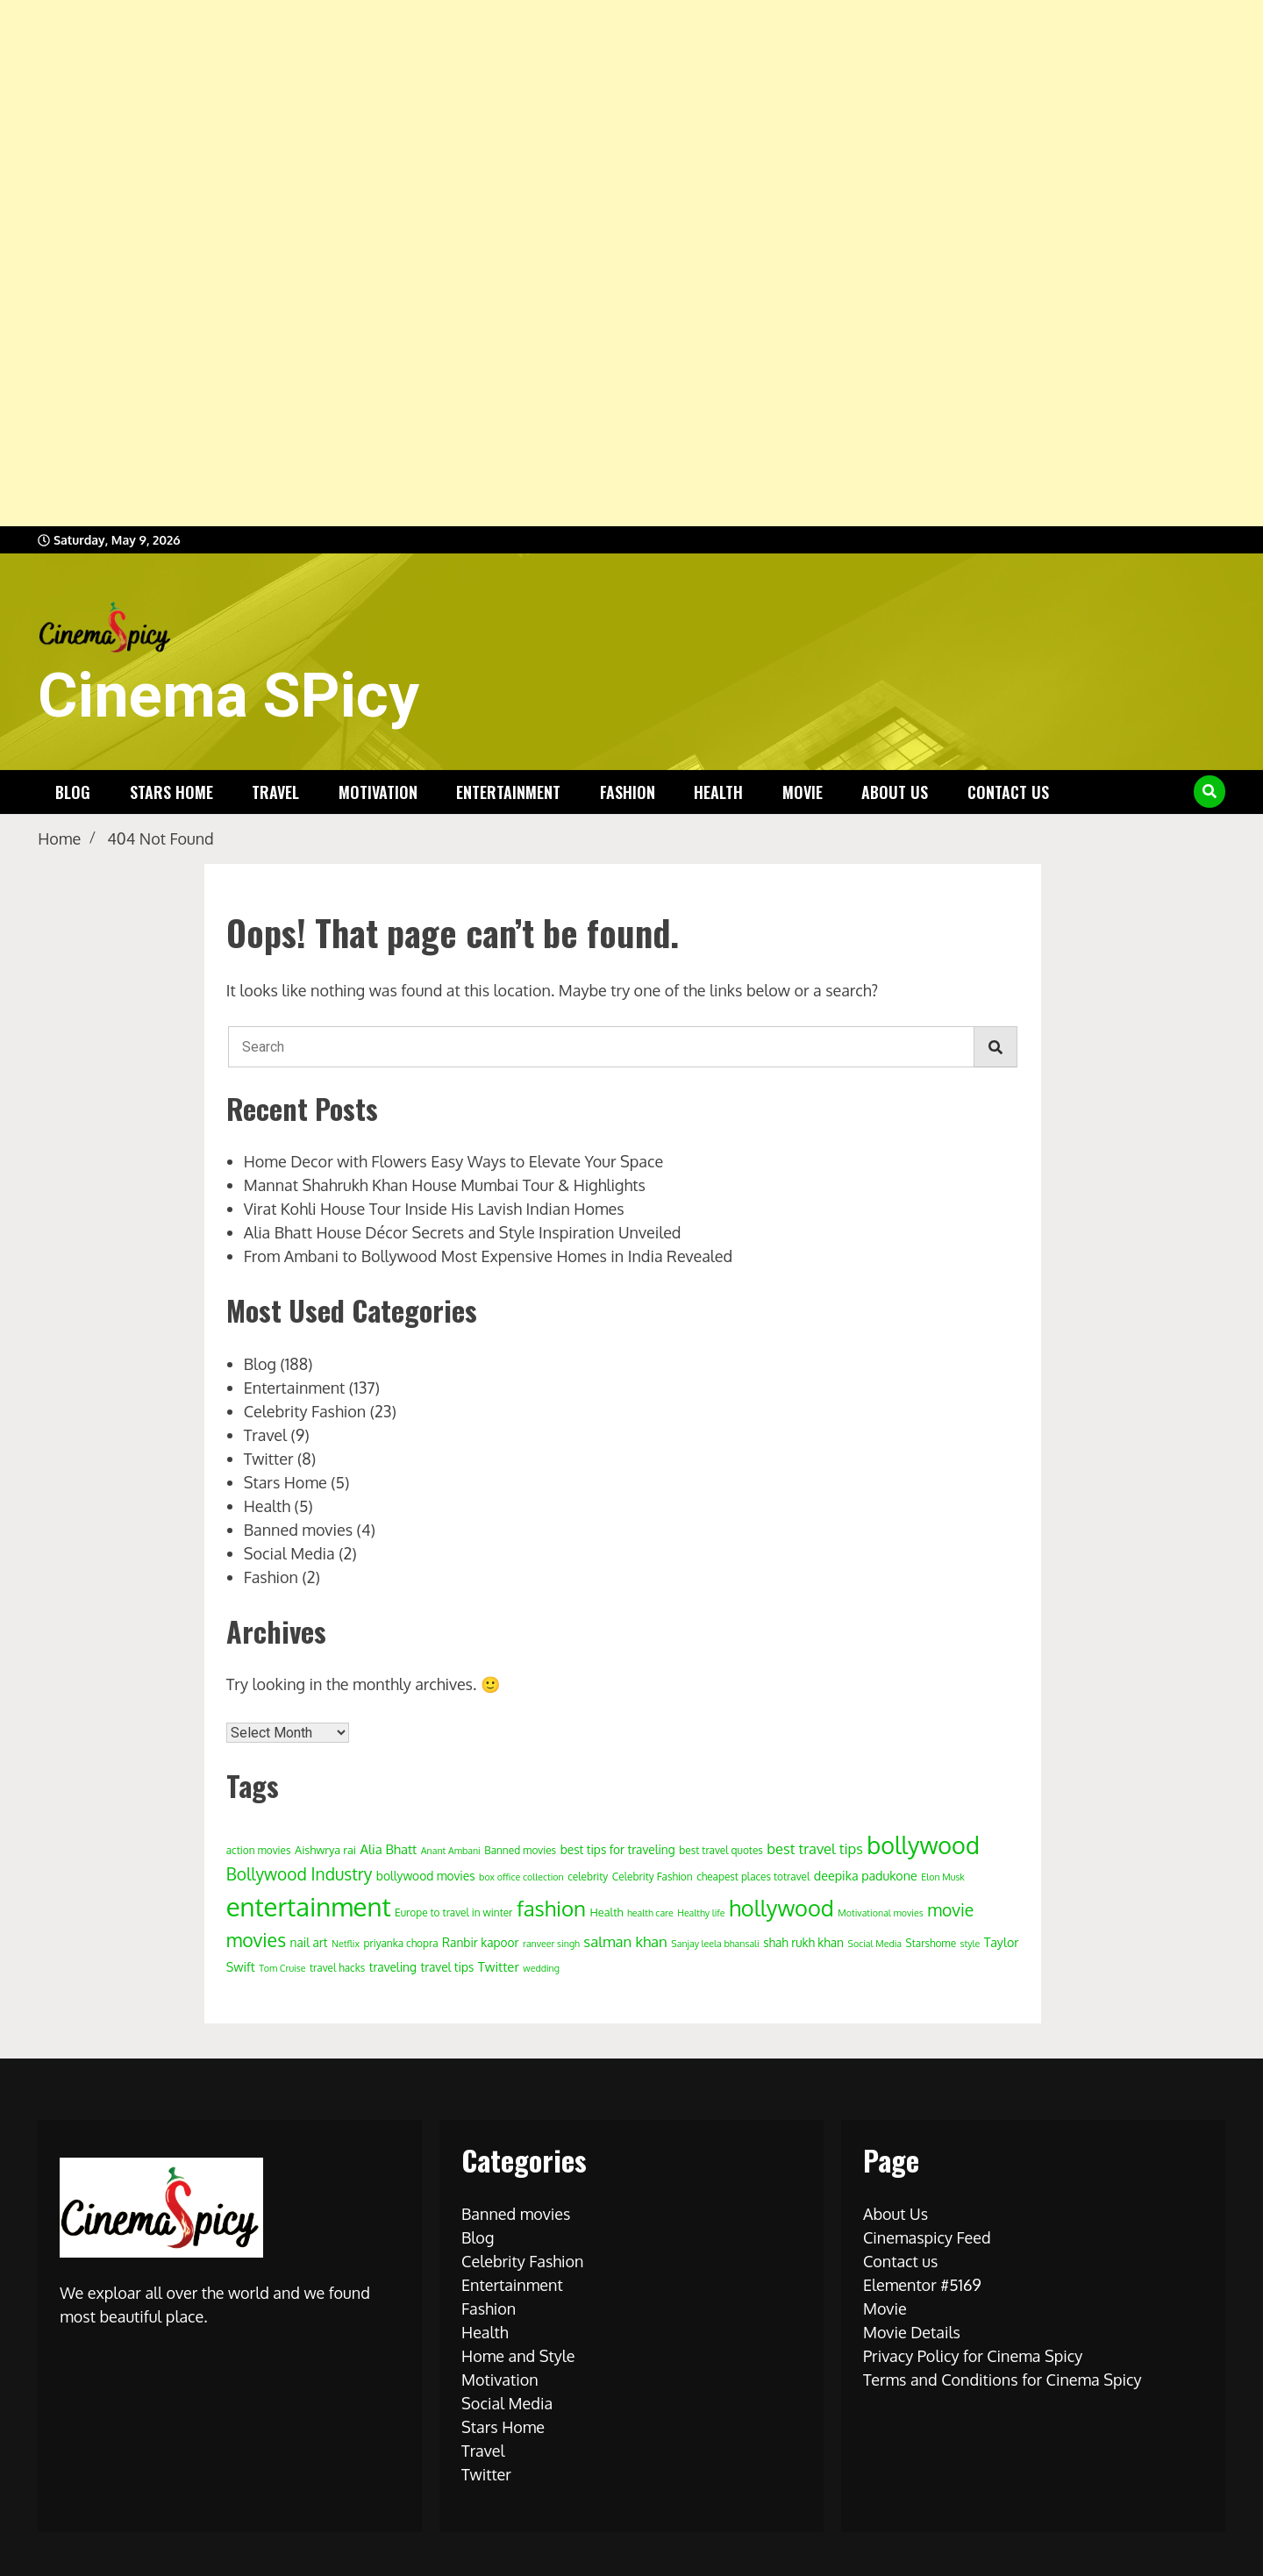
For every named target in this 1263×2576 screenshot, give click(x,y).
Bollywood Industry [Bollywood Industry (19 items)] (299, 1874)
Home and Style (517, 2355)
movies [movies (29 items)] (256, 1940)
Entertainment (508, 792)
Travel (275, 792)
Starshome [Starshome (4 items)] (931, 1943)
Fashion (627, 792)
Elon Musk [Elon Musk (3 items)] (943, 1877)
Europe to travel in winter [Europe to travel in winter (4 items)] (453, 1912)
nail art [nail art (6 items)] (309, 1942)
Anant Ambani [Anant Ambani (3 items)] (451, 1851)
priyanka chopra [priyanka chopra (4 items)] (401, 1943)
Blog (72, 792)
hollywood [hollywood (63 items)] (781, 1908)
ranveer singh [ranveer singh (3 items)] (551, 1943)
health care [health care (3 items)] (650, 1913)
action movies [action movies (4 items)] (258, 1850)
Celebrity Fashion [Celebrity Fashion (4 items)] (652, 1876)
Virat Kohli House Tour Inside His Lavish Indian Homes (434, 1208)
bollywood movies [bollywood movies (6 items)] (425, 1875)
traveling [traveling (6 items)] (393, 1966)
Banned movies (298, 1529)
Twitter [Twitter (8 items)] (498, 1967)
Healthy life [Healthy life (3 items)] (700, 1913)
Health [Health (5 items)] (607, 1912)
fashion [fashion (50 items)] (551, 1908)
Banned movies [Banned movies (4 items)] (520, 1850)
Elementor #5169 (922, 2284)
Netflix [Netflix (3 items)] (346, 1943)
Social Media (289, 1553)
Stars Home (171, 792)
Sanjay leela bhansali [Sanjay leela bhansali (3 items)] (715, 1943)
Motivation (378, 792)
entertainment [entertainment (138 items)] (308, 1906)
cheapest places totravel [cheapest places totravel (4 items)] (753, 1876)
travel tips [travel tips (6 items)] (447, 1966)
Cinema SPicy (228, 695)
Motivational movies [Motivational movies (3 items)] (880, 1913)
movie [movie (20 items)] (950, 1910)
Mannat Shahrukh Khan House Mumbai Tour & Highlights (445, 1185)
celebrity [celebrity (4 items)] (587, 1876)
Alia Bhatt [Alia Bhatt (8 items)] (388, 1849)
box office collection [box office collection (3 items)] (521, 1877)
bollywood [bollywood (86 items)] (923, 1844)
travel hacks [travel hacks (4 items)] (337, 1967)
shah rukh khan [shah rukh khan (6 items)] (803, 1942)
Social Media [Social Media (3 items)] (875, 1943)
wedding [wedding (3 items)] (541, 1968)
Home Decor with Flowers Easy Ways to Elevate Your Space (453, 1161)
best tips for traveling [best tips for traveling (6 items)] (617, 1849)
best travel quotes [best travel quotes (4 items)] (721, 1850)
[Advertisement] (526, 263)
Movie (802, 792)
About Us (894, 792)
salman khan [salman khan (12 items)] (625, 1941)
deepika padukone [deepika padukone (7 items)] (865, 1875)
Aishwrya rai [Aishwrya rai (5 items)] (325, 1850)
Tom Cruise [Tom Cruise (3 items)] (282, 1968)
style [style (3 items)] (970, 1943)
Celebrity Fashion (305, 1411)
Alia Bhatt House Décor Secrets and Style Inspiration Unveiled (462, 1232)
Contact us (1008, 792)
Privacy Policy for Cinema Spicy (972, 2355)
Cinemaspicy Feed (927, 2237)
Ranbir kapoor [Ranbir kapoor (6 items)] (480, 1942)
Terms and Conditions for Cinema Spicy (1002, 2379)
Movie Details (911, 2332)
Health (718, 792)
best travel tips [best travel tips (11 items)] (814, 1848)
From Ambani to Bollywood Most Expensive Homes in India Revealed (488, 1256)
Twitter (269, 1458)
